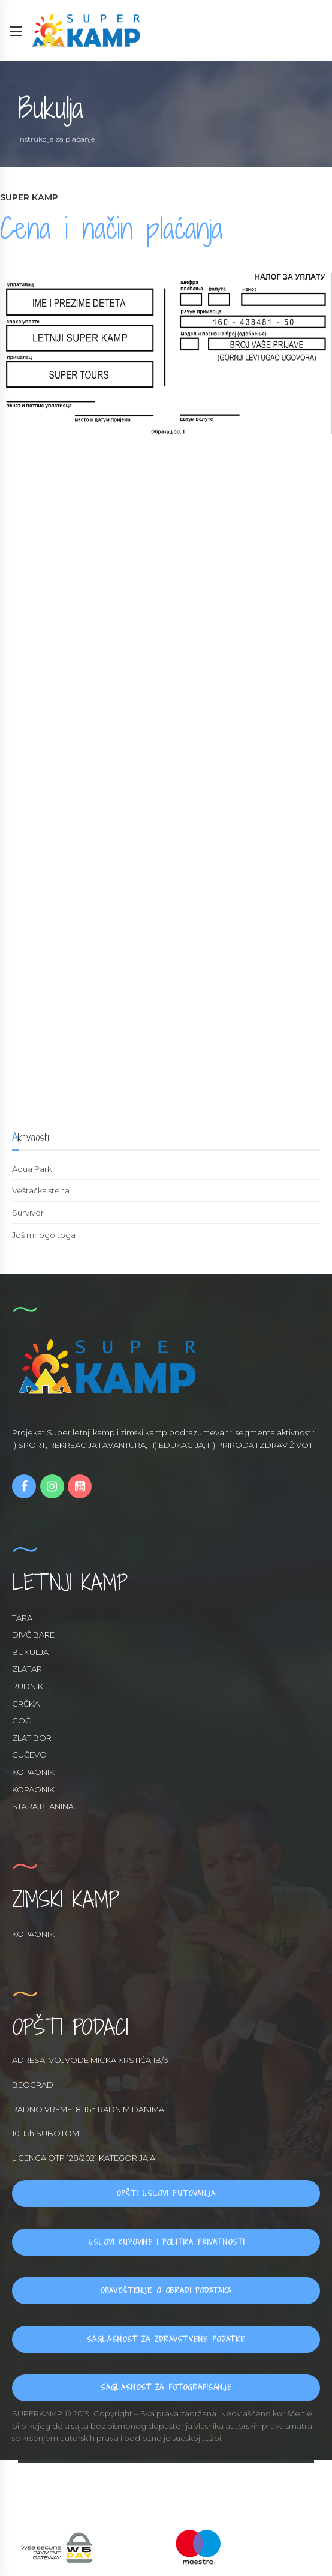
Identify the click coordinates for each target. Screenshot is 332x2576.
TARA (22, 1618)
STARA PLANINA (43, 1806)
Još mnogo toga (44, 1235)
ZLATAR (27, 1669)
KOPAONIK (33, 1772)
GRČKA (26, 1703)
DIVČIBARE (33, 1634)
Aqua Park (32, 1169)
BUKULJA (30, 1652)
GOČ (21, 1720)
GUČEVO (29, 1754)
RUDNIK (27, 1686)
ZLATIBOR (32, 1738)
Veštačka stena (41, 1190)
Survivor (28, 1212)
